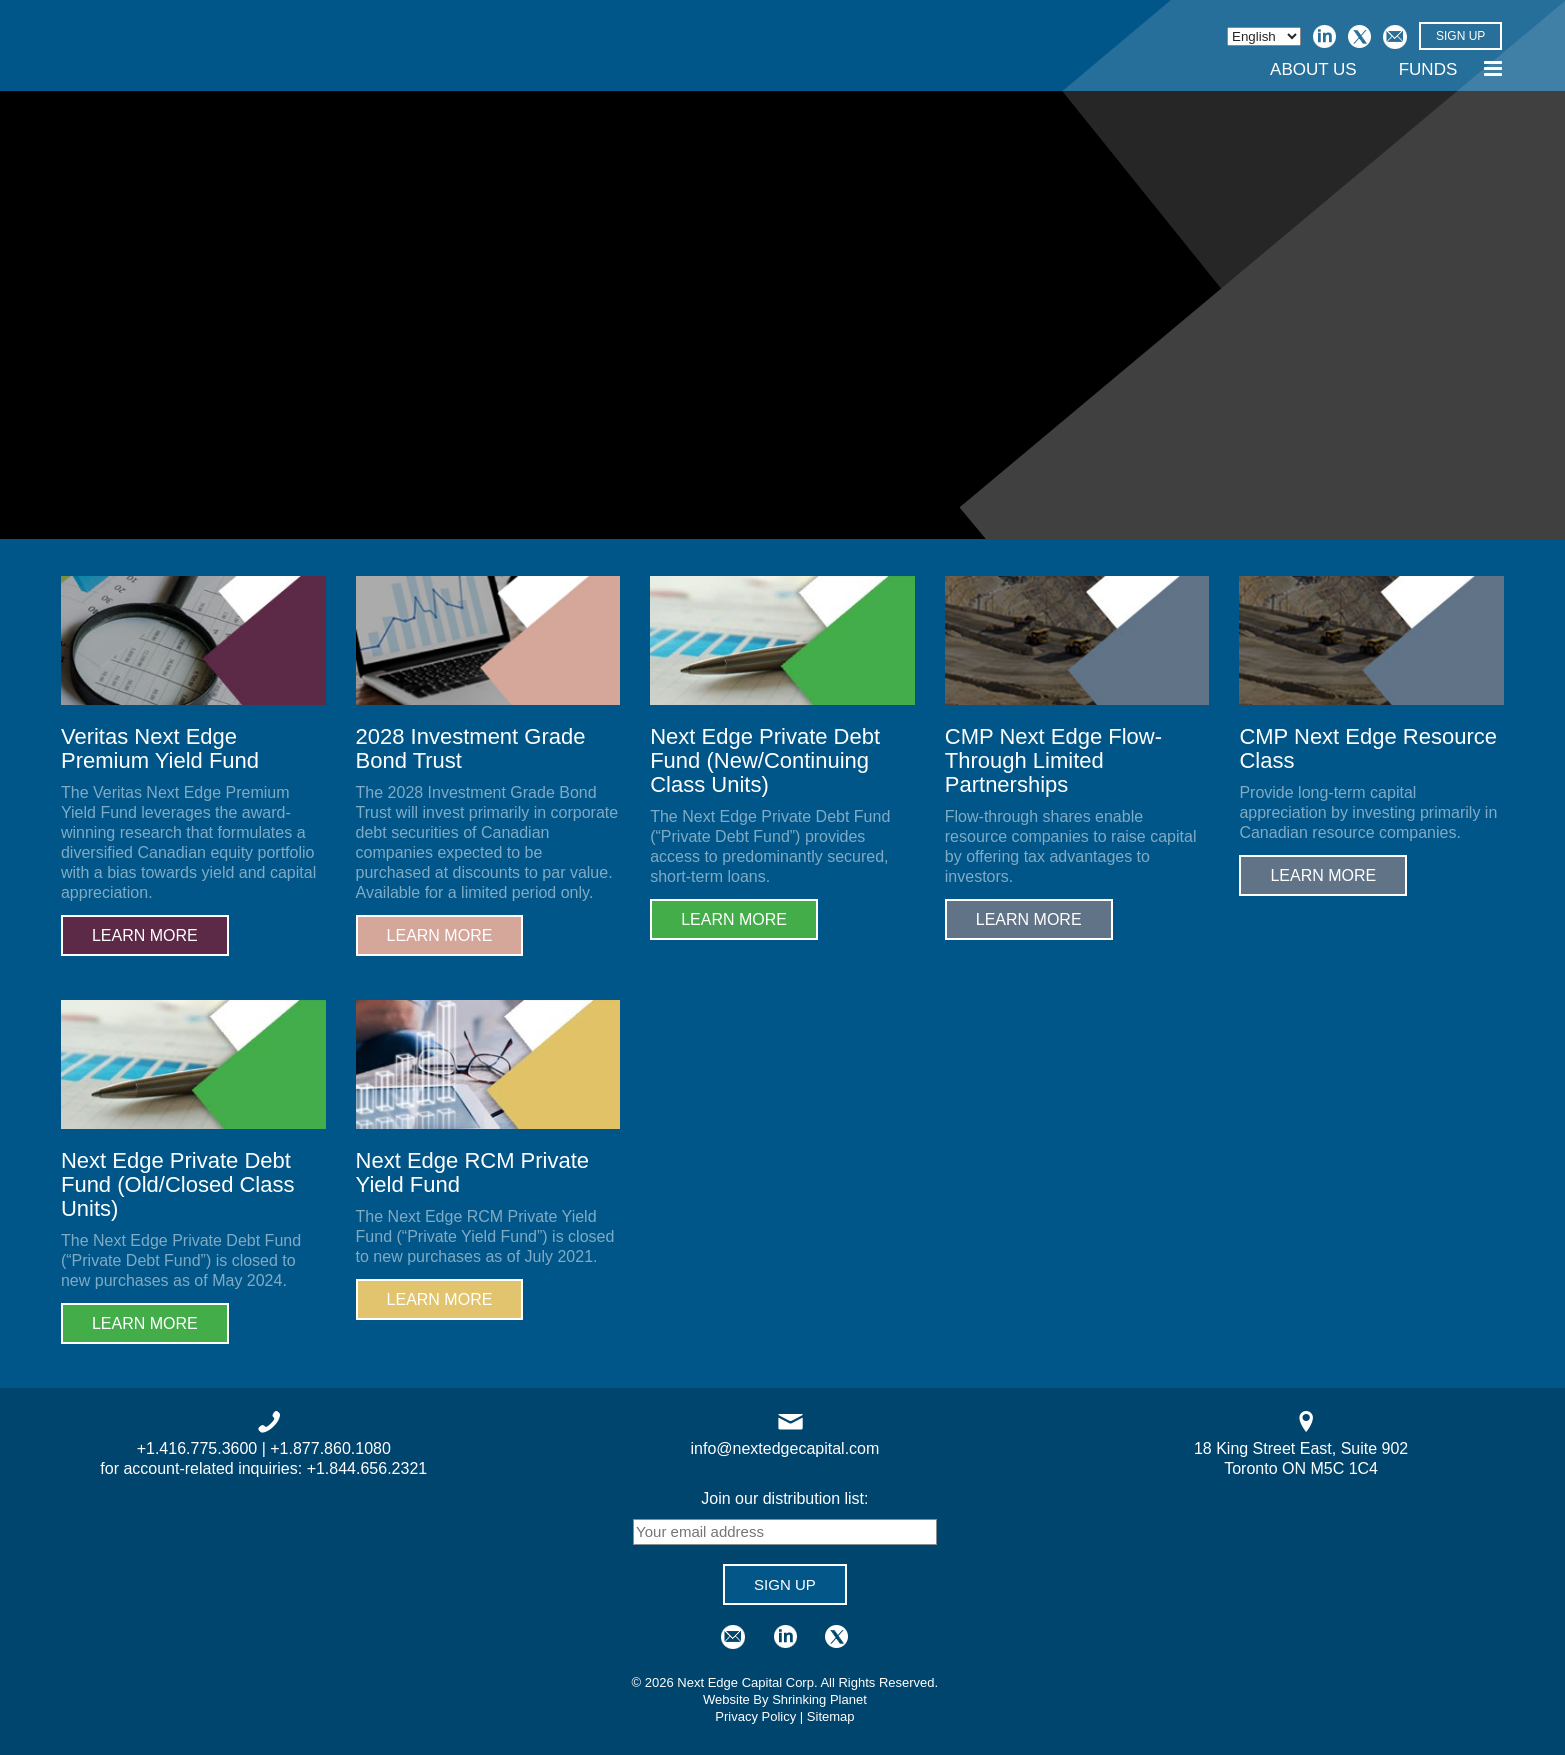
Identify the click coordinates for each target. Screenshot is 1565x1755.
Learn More (145, 935)
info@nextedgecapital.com (785, 1448)
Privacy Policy (755, 1716)
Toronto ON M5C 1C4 (1301, 1468)
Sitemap (831, 1716)
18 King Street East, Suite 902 (1301, 1448)
